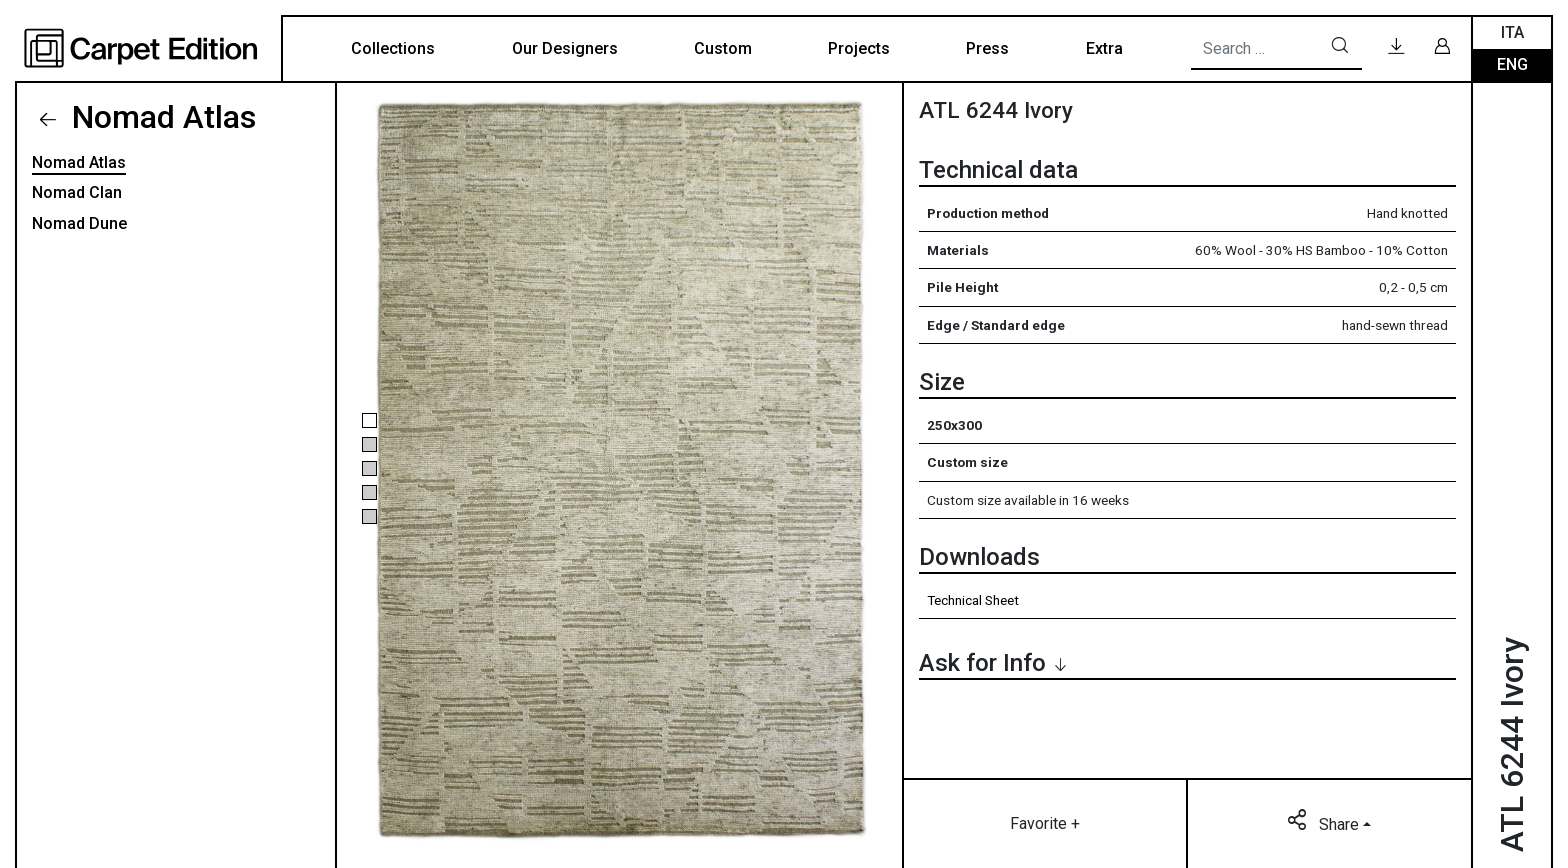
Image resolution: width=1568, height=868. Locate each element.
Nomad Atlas (160, 117)
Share (1325, 823)
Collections (393, 48)
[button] (369, 420)
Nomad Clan (77, 192)
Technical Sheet (973, 600)
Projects (859, 48)
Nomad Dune (79, 223)
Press (987, 48)
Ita (1512, 32)
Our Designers (565, 48)
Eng (1512, 64)
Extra (1104, 48)
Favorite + (1045, 823)
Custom (723, 48)
